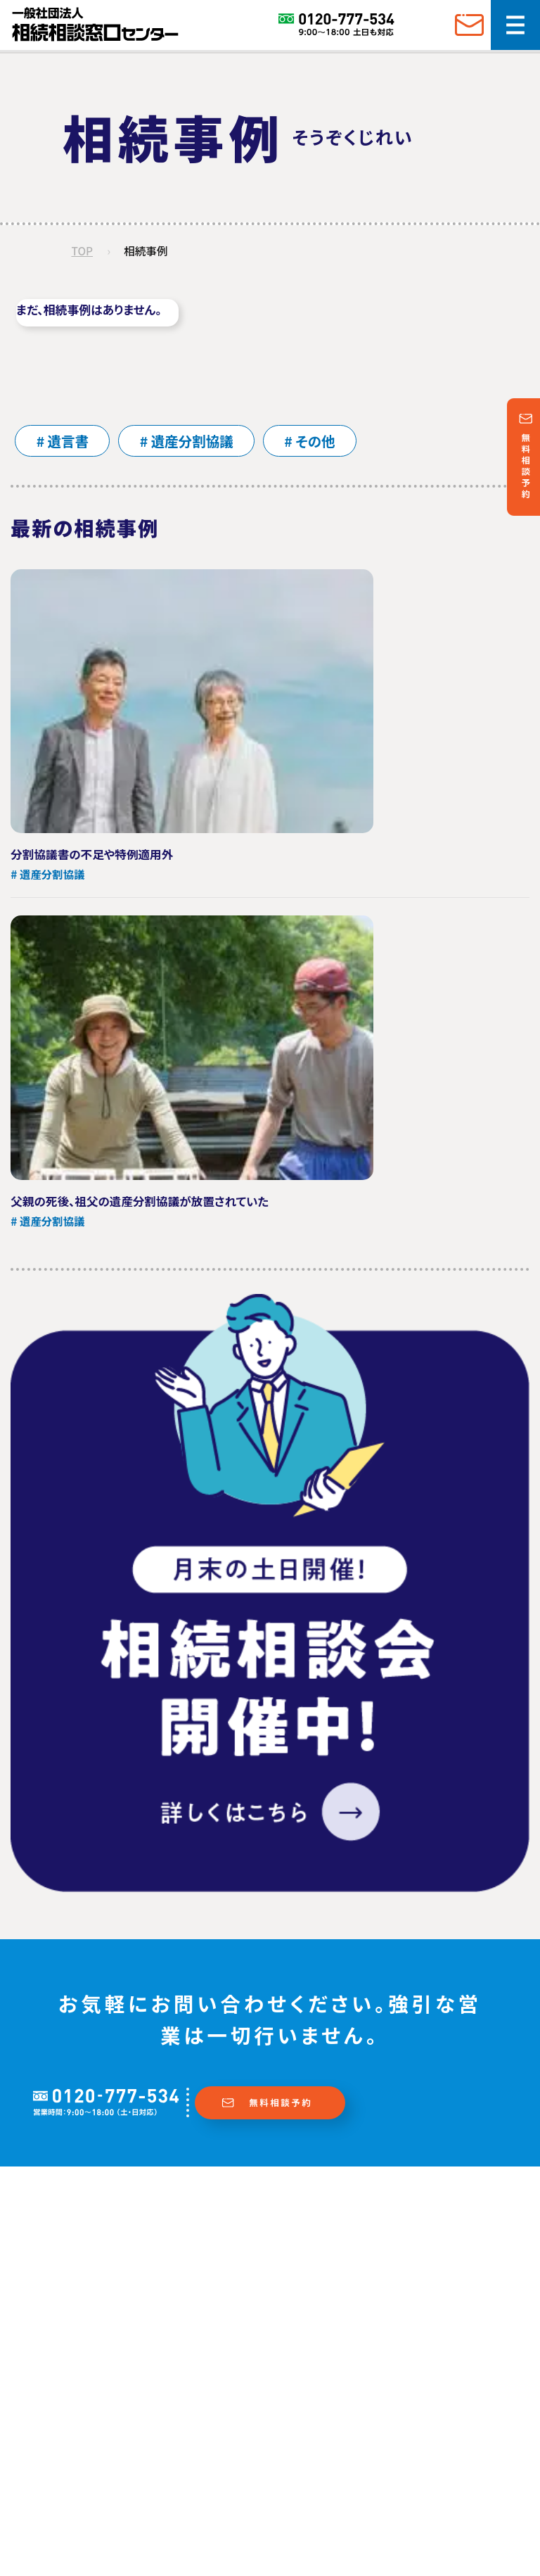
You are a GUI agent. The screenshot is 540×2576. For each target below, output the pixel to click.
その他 (324, 441)
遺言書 (70, 441)
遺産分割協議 (197, 441)
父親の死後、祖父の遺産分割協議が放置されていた (141, 1202)
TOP (83, 252)
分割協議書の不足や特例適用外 (93, 855)
